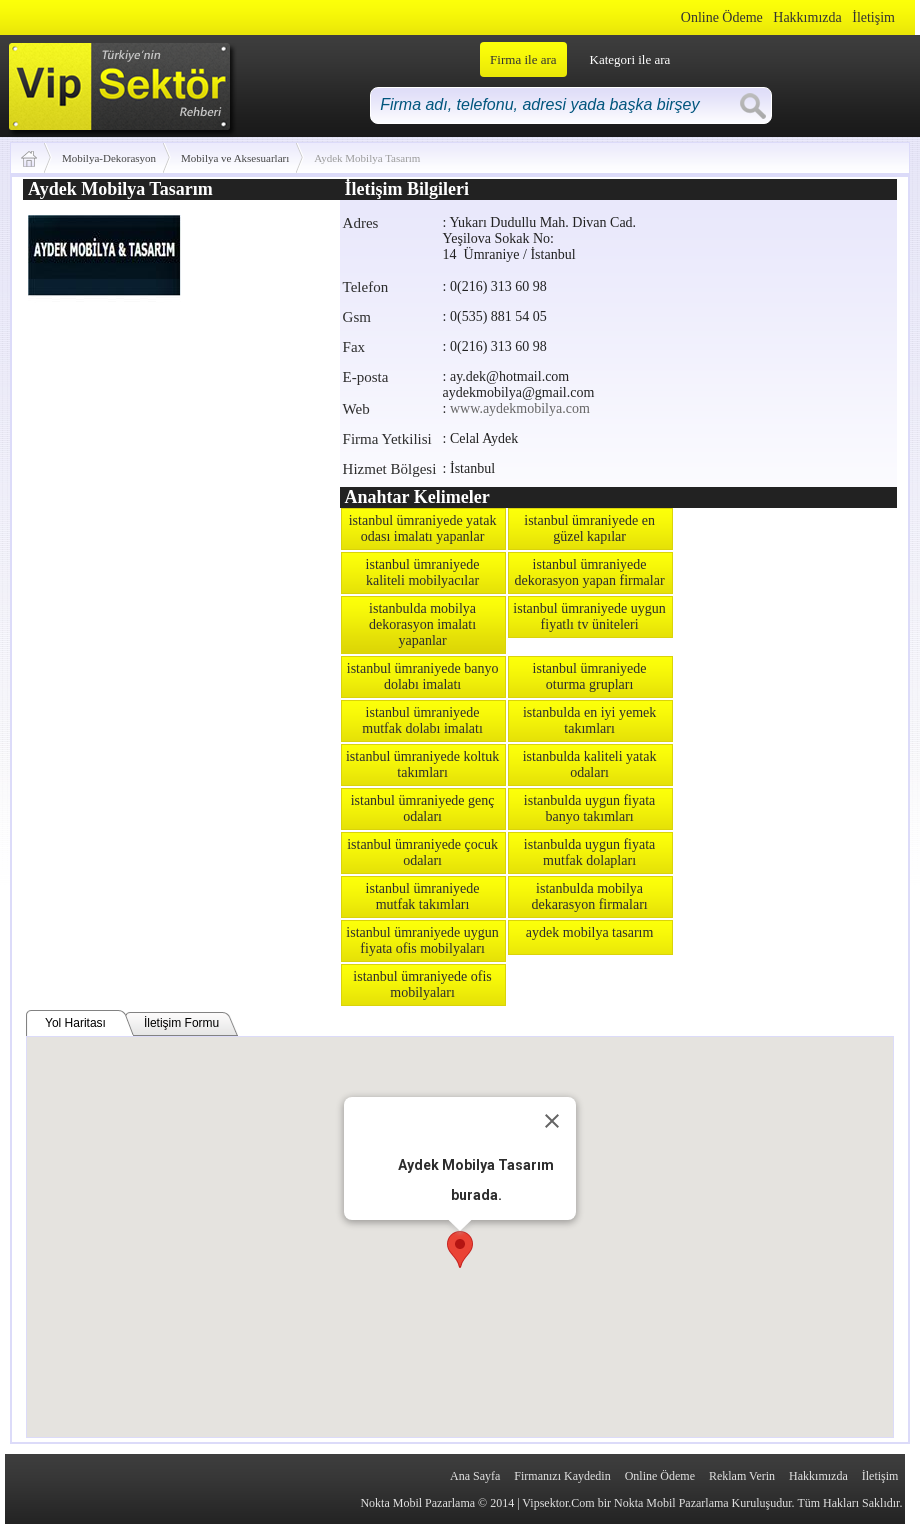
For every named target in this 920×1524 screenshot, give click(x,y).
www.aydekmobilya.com (520, 408)
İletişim (873, 17)
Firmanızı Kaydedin (562, 1476)
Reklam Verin (742, 1476)
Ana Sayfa (475, 1476)
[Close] (552, 1121)
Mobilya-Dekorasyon (109, 158)
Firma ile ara (523, 59)
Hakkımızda (807, 17)
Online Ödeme (722, 17)
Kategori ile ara (630, 59)
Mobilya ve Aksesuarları (235, 158)
